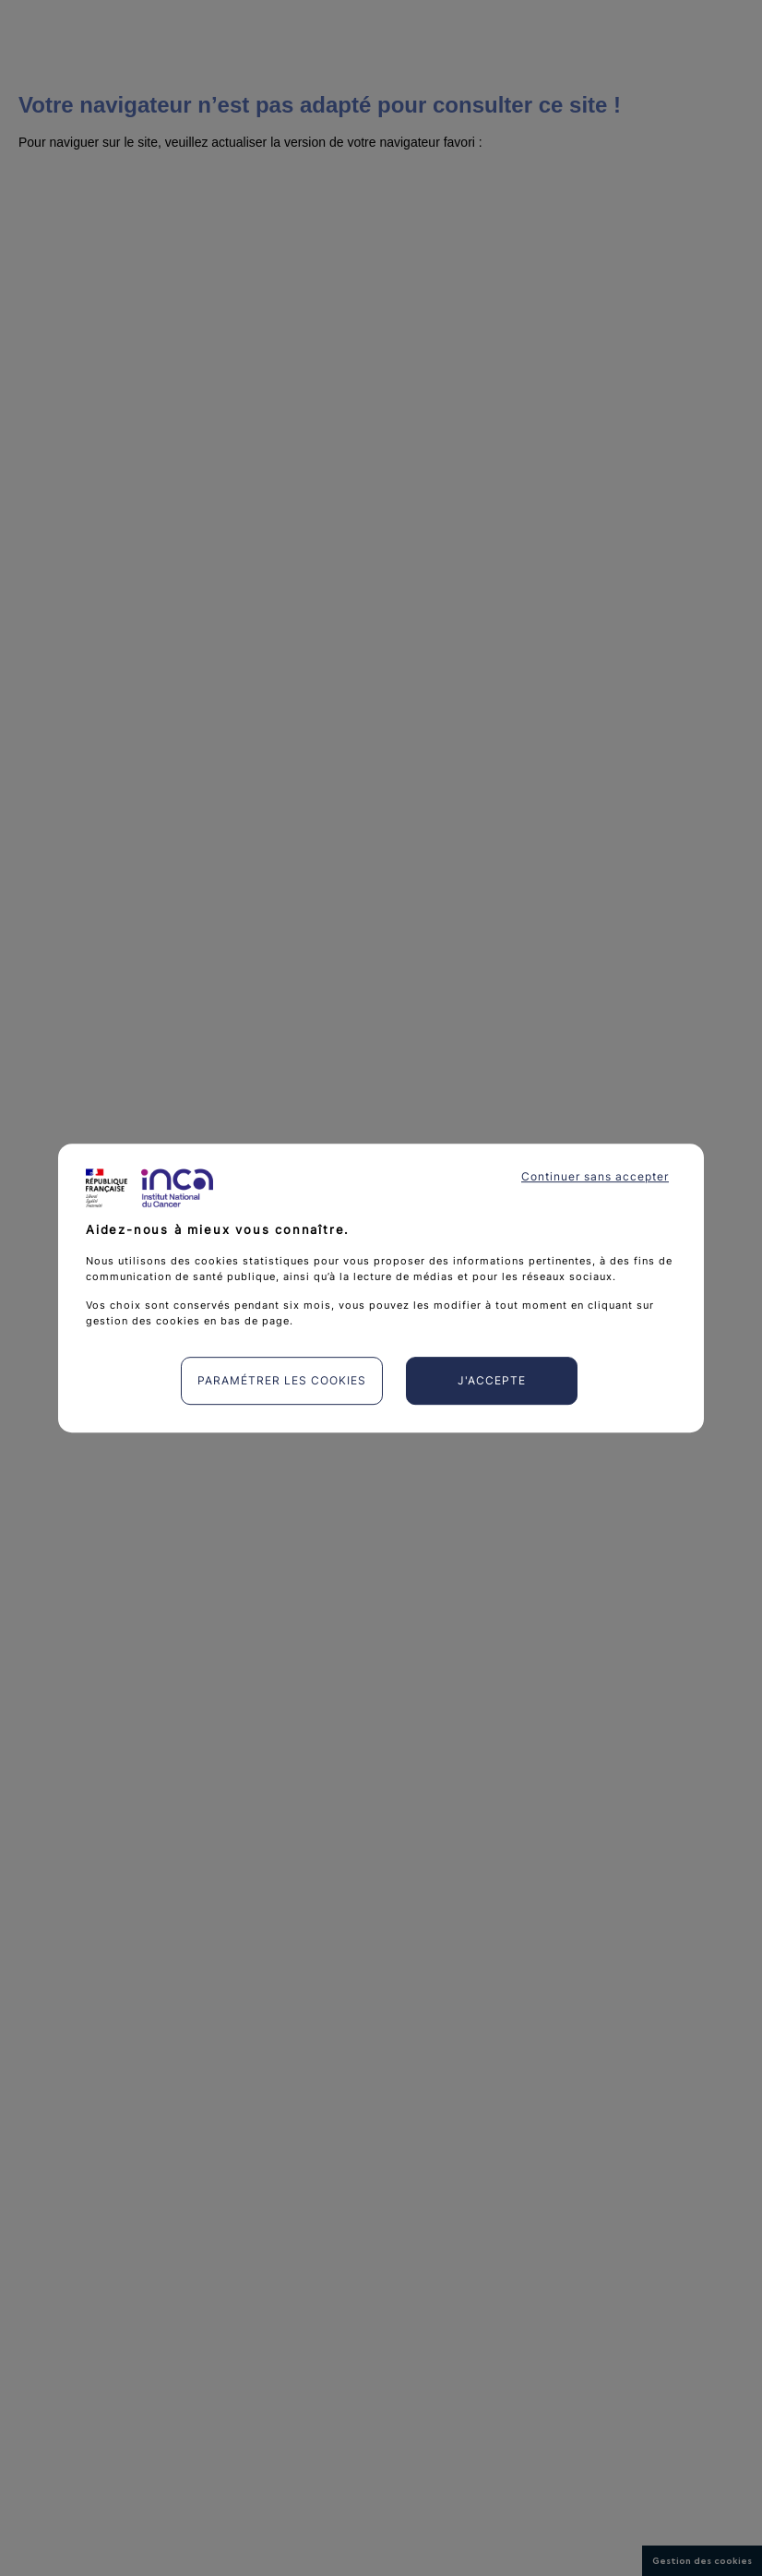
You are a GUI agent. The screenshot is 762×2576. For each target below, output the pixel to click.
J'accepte (492, 1380)
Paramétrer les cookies (281, 1380)
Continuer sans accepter (595, 1176)
